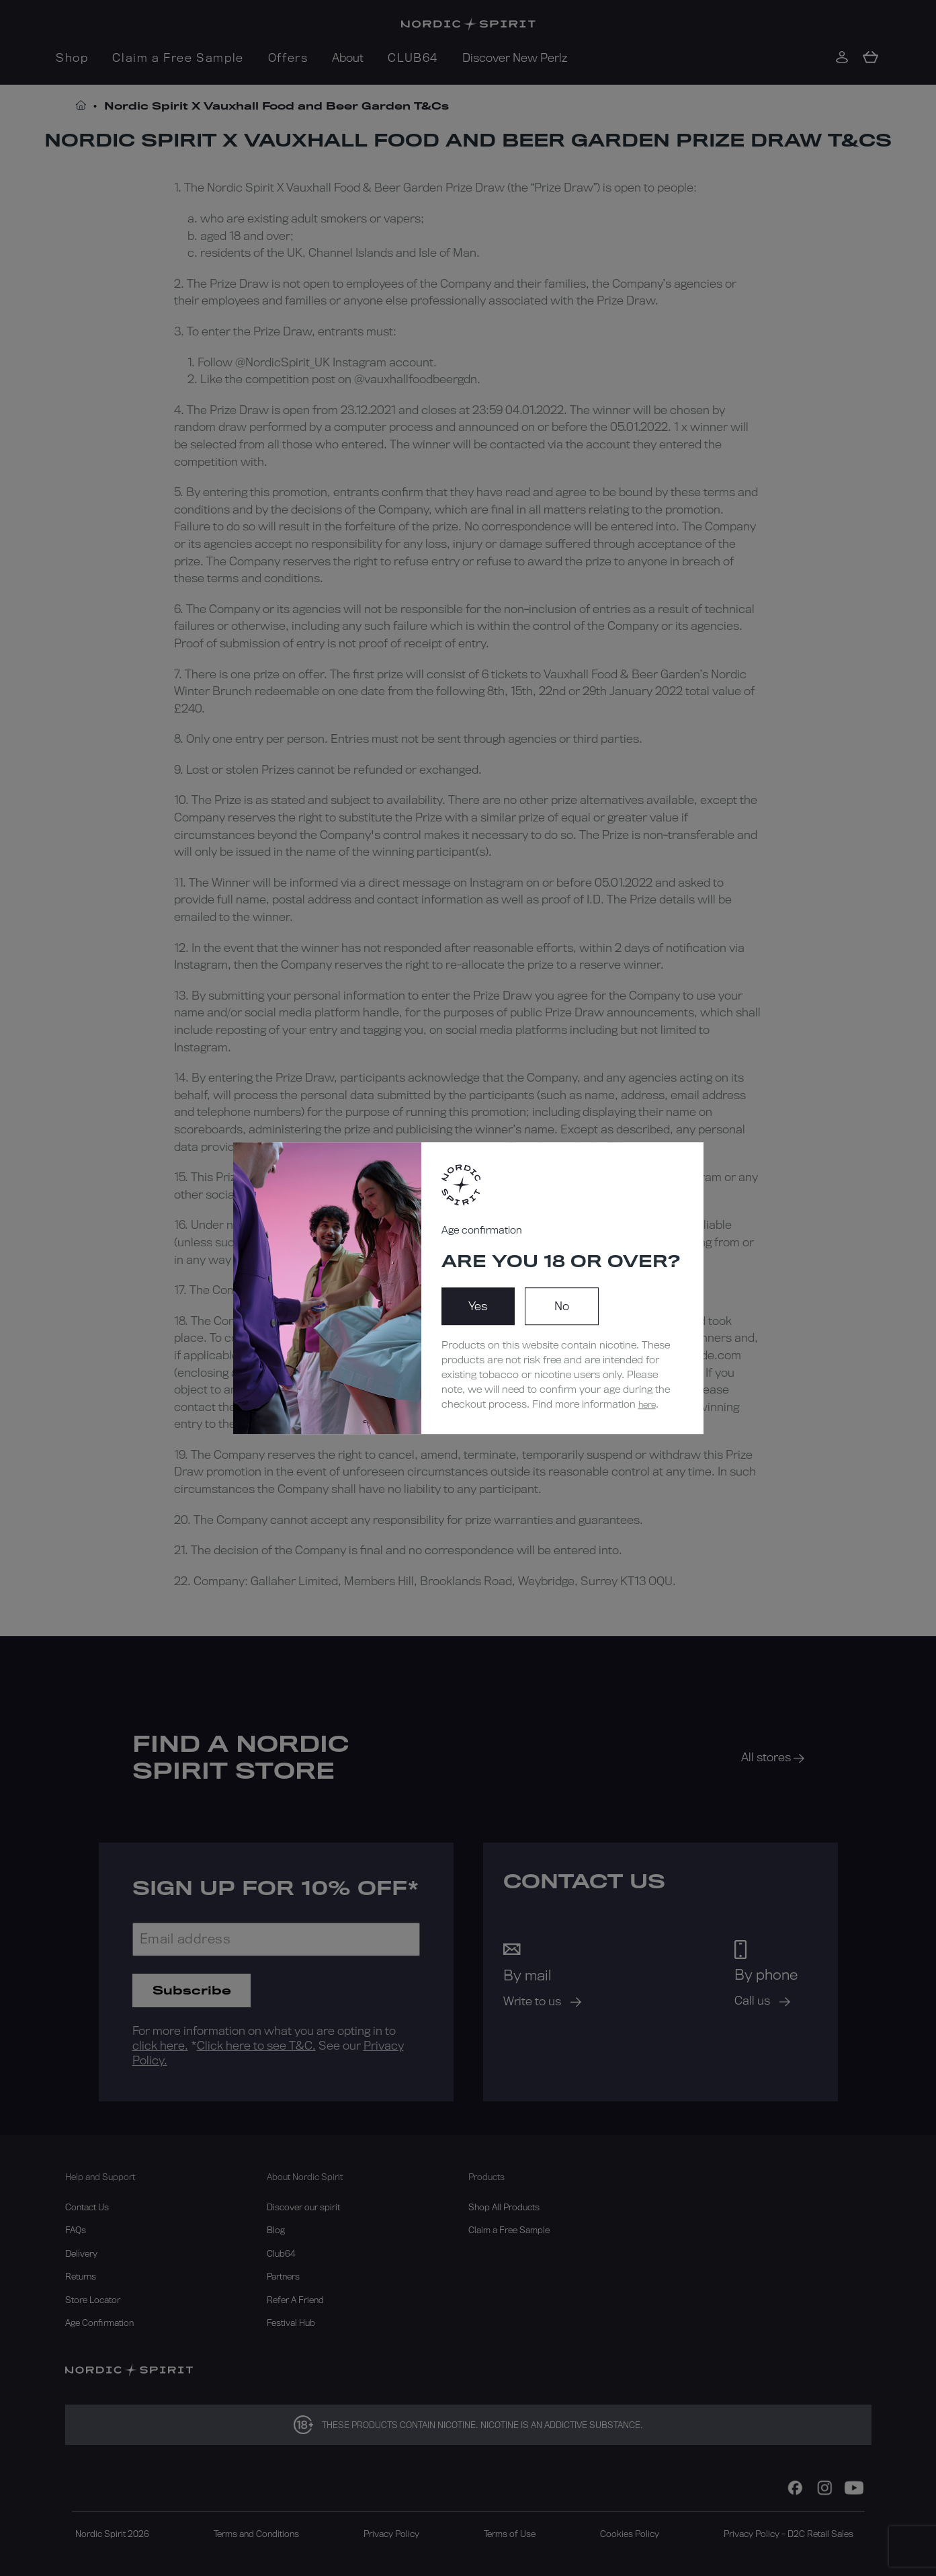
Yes (478, 1306)
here (647, 1404)
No (562, 1306)
